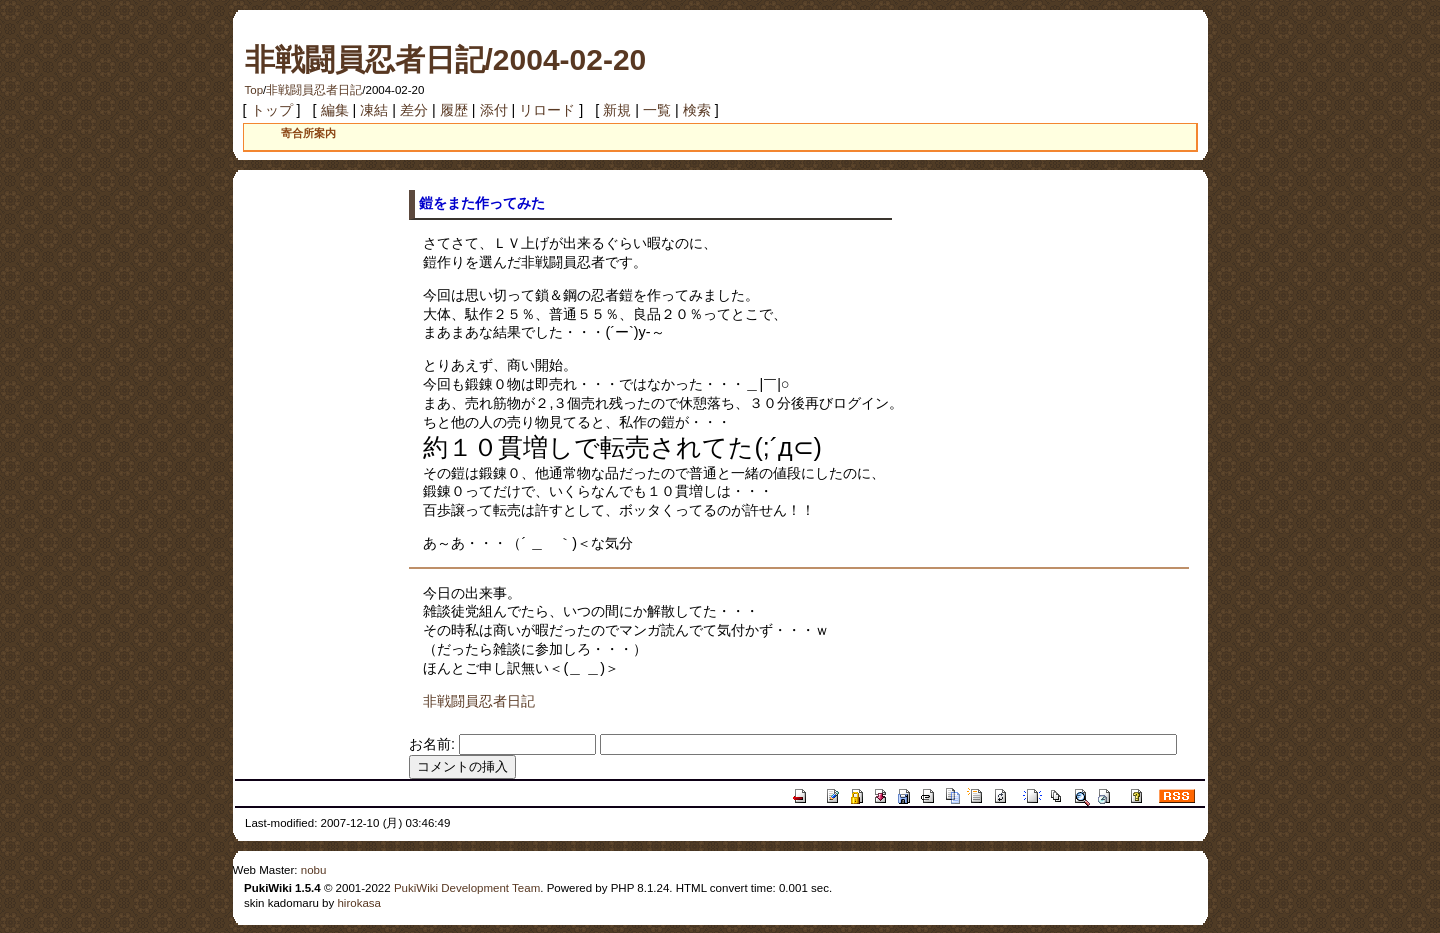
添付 (494, 110)
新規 (617, 110)
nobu (314, 870)
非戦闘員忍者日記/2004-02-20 (446, 59)
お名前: (434, 744)
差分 (414, 110)
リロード (547, 110)
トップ (272, 110)
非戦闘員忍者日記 (314, 90)
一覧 (657, 110)
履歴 (454, 110)
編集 (335, 110)
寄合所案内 (308, 133)
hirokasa (359, 903)
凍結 (374, 110)
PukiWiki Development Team (467, 888)
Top (254, 90)
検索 (697, 110)
